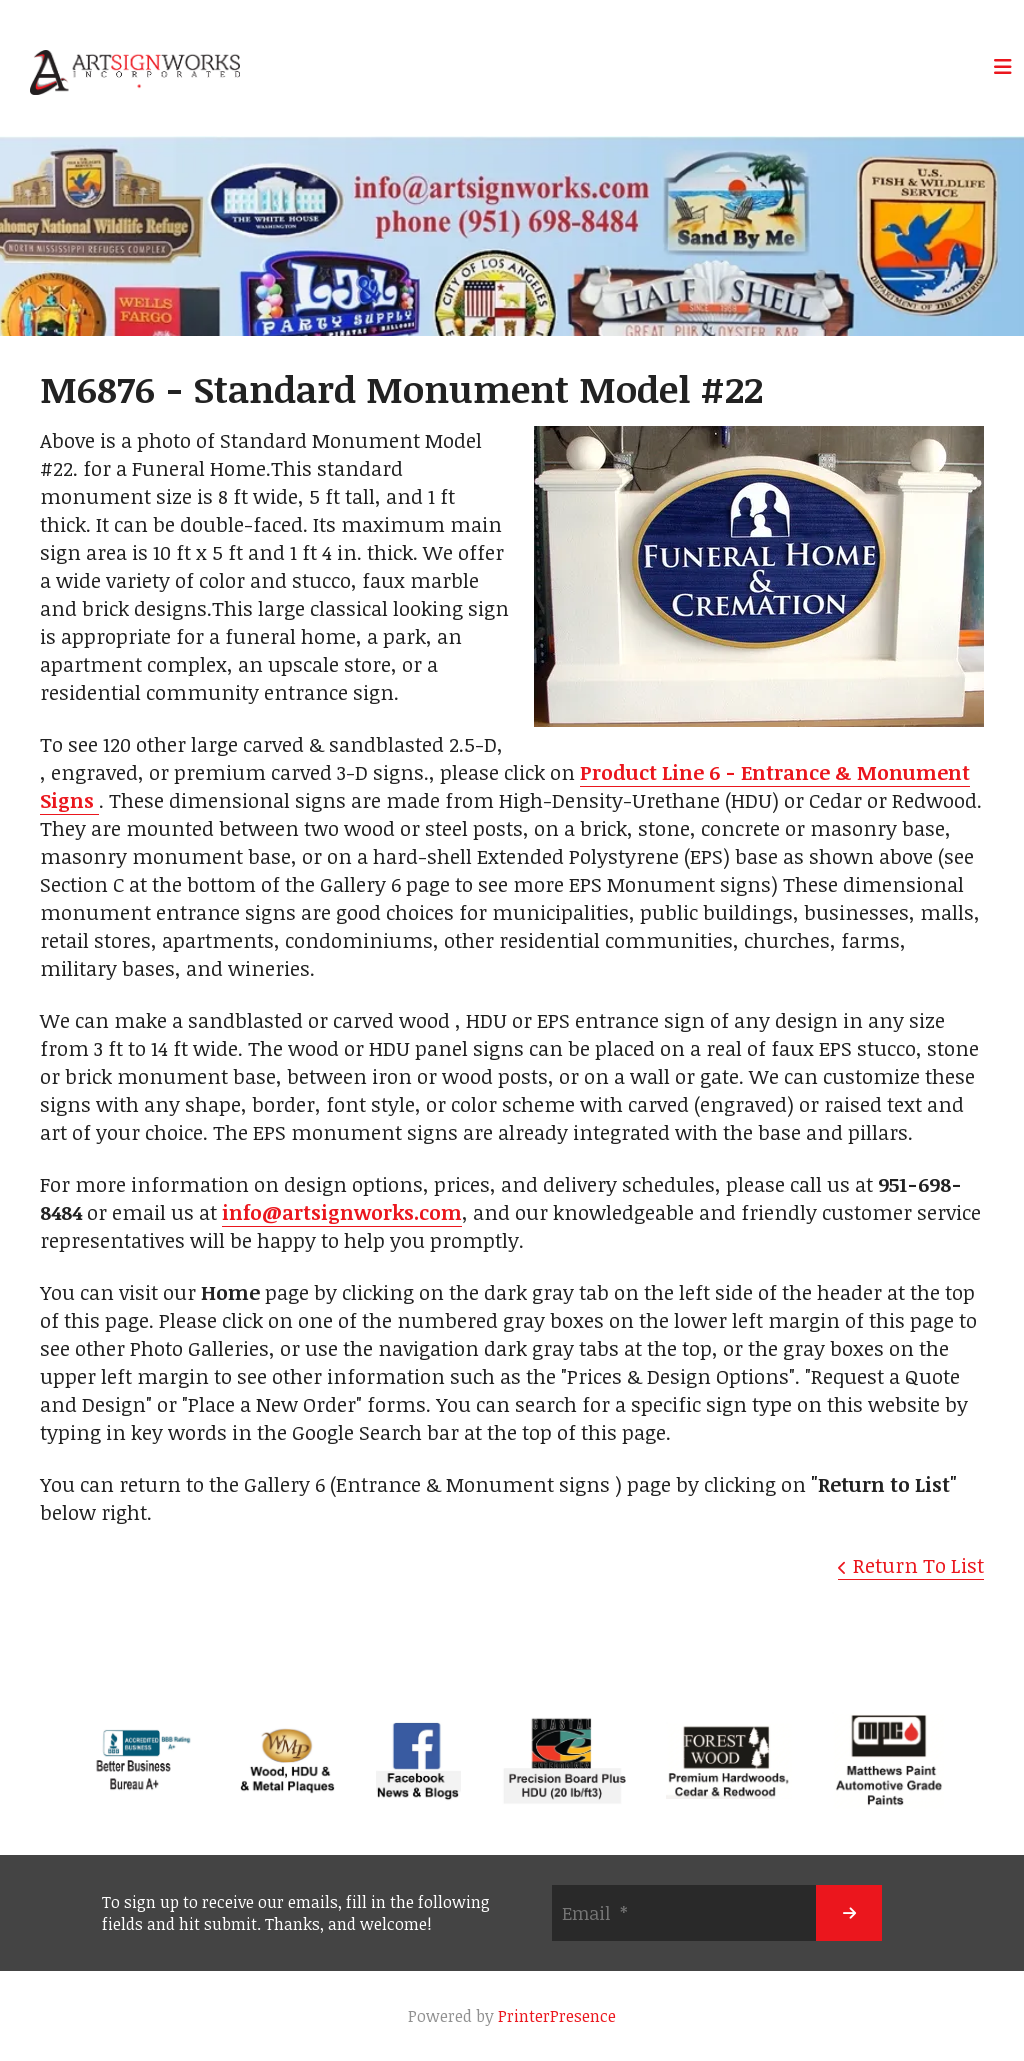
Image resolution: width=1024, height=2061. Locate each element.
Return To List (918, 1565)
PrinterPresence (557, 2016)
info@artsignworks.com (342, 1212)
